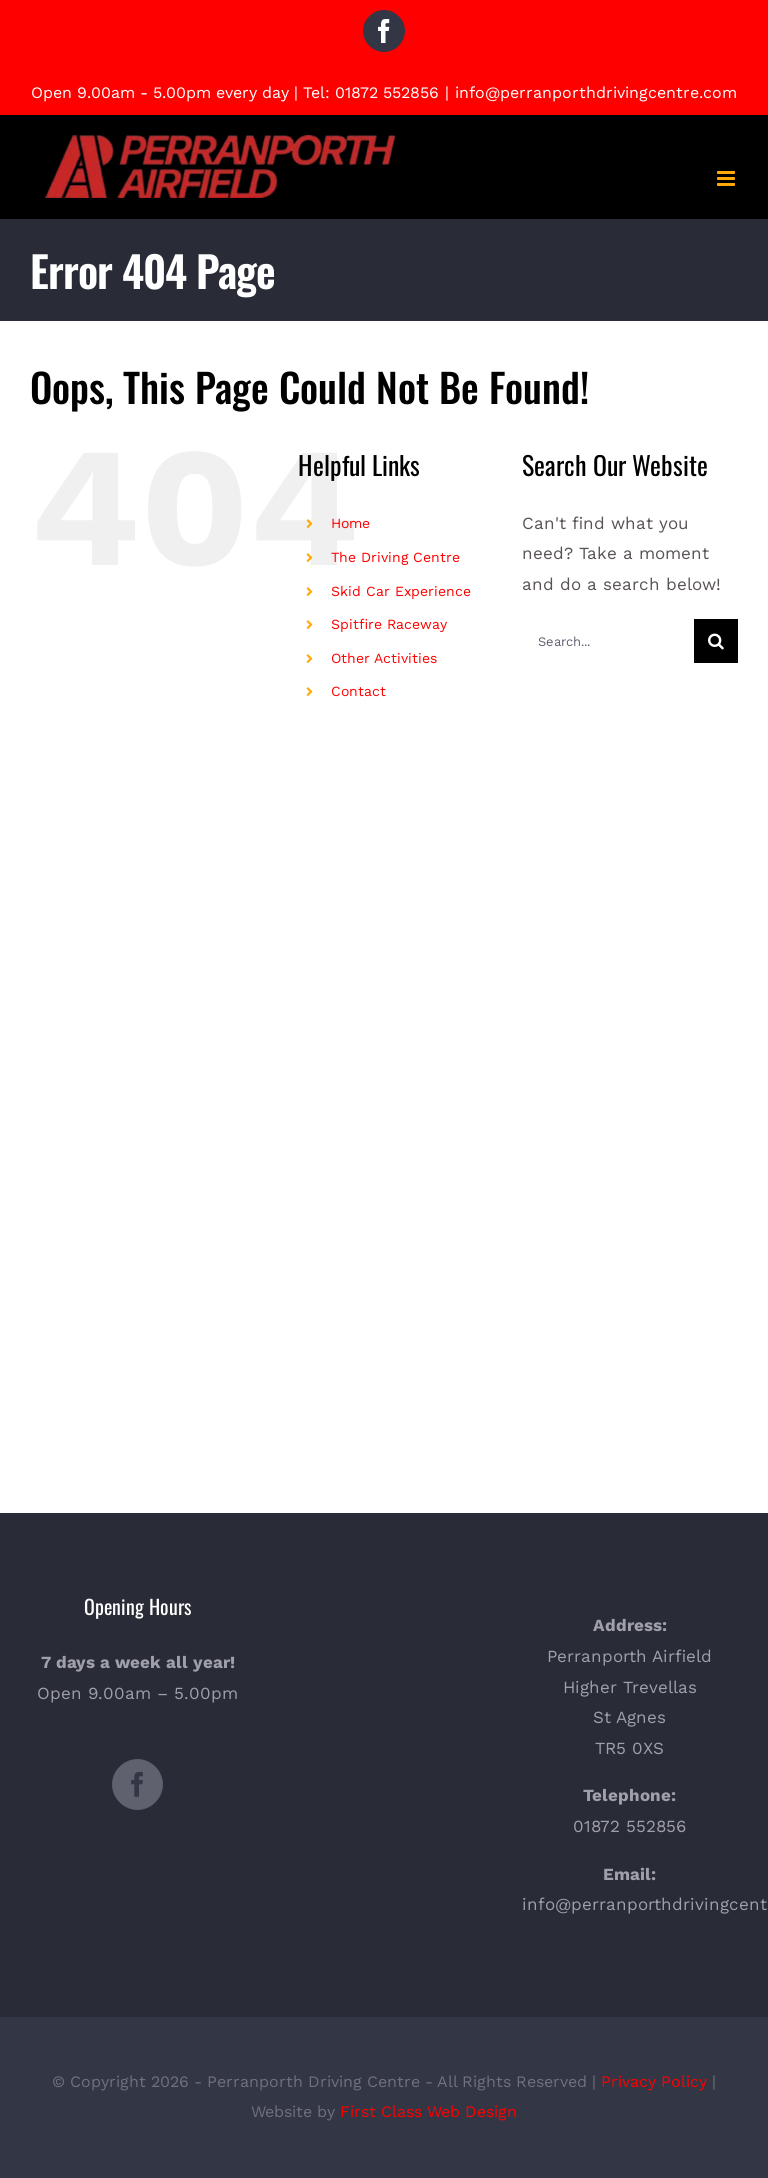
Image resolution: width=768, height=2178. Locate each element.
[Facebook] (137, 1784)
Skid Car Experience (401, 591)
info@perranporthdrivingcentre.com (596, 92)
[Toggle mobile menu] (727, 178)
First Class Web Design (428, 2111)
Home (350, 523)
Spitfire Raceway (389, 624)
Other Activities (384, 658)
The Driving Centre (395, 557)
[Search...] (608, 641)
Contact (358, 691)
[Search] (716, 641)
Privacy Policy (654, 2081)
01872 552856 (387, 92)
